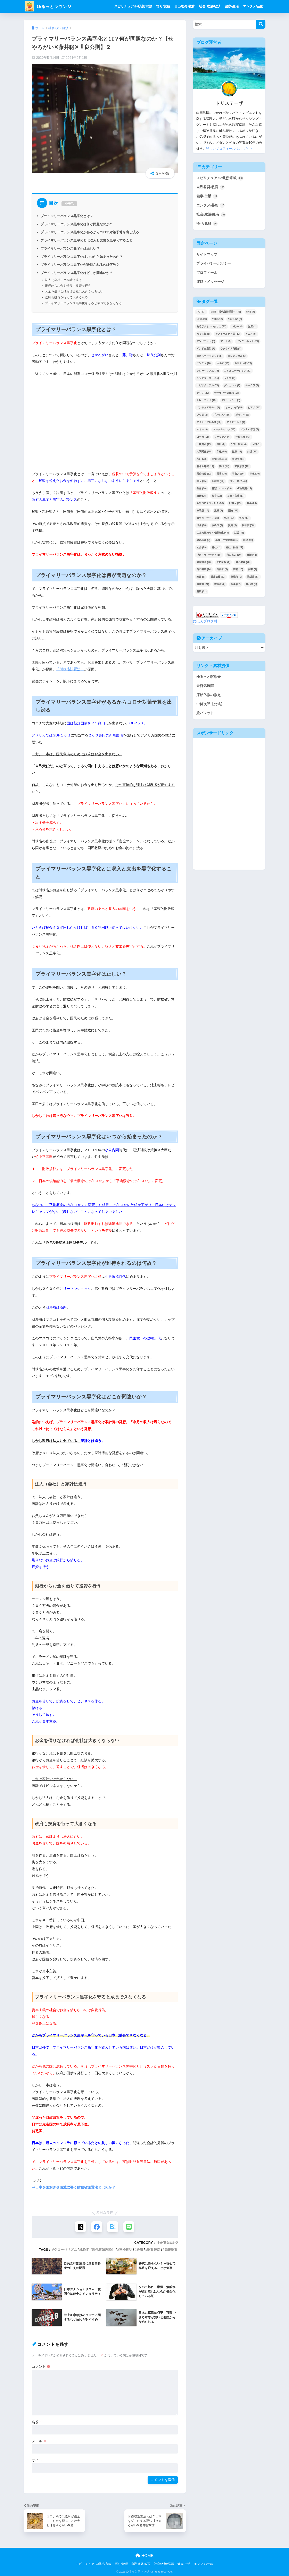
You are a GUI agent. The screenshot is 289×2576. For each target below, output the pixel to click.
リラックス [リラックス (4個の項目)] (222, 437)
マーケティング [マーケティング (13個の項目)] (224, 430)
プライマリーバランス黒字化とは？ (67, 216)
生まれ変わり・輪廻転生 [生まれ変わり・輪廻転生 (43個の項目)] (213, 533)
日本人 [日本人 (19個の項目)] (235, 503)
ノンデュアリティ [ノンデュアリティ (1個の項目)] (208, 408)
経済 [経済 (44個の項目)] (252, 555)
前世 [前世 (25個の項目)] (252, 452)
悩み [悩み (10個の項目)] (202, 488)
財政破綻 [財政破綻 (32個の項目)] (217, 577)
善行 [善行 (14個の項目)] (224, 467)
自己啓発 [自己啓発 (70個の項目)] (243, 562)
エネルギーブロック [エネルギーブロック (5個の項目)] (209, 356)
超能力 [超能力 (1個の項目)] (236, 577)
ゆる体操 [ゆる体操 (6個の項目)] (203, 334)
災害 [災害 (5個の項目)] (232, 525)
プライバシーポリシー (213, 264)
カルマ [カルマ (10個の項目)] (223, 363)
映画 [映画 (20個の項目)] (252, 503)
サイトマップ (206, 255)
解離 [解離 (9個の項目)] (252, 570)
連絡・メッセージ (210, 282)
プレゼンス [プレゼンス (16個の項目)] (221, 415)
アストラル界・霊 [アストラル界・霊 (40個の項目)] (227, 334)
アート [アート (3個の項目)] (225, 341)
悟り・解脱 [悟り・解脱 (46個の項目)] (238, 481)
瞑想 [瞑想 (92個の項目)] (248, 540)
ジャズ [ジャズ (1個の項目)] (229, 378)
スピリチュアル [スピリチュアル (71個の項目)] (208, 385)
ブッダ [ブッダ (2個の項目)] (202, 415)
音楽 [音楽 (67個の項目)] (236, 584)
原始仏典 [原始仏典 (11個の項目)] (219, 459)
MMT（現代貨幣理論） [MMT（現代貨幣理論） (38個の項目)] (225, 312)
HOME (144, 2555)
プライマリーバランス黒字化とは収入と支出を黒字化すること (86, 240)
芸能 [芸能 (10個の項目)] (238, 570)
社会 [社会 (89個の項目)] (202, 547)
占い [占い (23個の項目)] (202, 459)
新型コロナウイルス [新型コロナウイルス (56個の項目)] (210, 503)
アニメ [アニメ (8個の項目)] (250, 334)
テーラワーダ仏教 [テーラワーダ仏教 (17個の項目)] (226, 393)
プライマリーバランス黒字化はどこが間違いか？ (77, 273)
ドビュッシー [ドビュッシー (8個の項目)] (231, 400)
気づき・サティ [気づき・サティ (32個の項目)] (208, 518)
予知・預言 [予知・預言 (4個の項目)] (239, 444)
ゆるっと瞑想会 (208, 677)
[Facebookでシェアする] (96, 2226)
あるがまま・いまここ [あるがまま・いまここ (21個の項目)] (211, 326)
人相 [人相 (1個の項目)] (256, 444)
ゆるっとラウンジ (51, 6)
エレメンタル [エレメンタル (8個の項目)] (237, 356)
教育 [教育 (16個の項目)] (217, 496)
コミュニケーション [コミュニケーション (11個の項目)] (237, 371)
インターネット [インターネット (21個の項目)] (248, 341)
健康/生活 (232, 6)
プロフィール (206, 273)
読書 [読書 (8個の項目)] (201, 577)
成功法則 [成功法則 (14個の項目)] (244, 488)
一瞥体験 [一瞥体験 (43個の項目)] (243, 437)
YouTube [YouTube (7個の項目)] (235, 319)
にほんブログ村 (205, 622)
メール (39, 2441)
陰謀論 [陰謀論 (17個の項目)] (253, 577)
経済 (140, 2249)
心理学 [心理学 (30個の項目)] (218, 481)
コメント (41, 2367)
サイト (37, 2460)
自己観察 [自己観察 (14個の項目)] (204, 570)
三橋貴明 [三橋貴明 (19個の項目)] (204, 444)
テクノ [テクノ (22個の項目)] (203, 393)
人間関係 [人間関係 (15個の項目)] (204, 452)
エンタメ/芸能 (253, 6)
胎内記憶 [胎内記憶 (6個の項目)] (223, 562)
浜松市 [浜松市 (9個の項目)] (217, 525)
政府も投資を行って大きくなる (66, 297)
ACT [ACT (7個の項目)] (201, 312)
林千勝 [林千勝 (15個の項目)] (203, 511)
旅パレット (205, 714)
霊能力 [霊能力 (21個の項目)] (203, 584)
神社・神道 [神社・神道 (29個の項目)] (234, 547)
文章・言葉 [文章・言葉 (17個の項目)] (236, 496)
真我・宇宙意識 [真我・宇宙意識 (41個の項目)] (226, 540)
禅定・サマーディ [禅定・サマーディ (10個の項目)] (209, 555)
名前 (37, 2422)
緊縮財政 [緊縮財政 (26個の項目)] (204, 562)
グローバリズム (65, 2249)
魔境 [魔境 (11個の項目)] (202, 592)
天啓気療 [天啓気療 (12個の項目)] (204, 474)
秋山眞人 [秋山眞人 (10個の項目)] (233, 555)
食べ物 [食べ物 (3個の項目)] (251, 584)
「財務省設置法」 (70, 669)
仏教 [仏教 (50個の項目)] (222, 452)
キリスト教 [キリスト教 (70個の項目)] (243, 363)
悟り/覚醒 (163, 6)
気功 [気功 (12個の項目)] (229, 518)
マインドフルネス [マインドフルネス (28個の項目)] (209, 422)
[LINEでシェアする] (129, 2226)
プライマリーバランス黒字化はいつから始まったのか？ (82, 256)
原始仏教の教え (208, 696)
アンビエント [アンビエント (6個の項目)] (206, 341)
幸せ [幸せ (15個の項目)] (202, 481)
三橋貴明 (125, 2249)
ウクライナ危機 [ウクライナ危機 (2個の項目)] (230, 349)
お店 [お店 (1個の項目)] (252, 326)
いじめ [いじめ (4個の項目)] (236, 326)
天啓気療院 (205, 686)
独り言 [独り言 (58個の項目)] (248, 525)
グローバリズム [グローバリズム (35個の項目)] (208, 371)
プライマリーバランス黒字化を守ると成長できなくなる (83, 303)
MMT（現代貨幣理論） (98, 2249)
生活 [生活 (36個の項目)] (239, 533)
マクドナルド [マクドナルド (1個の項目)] (235, 422)
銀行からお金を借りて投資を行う (68, 285)
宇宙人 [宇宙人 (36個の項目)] (238, 474)
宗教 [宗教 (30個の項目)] (255, 474)
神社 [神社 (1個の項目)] (216, 547)
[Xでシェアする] (80, 2226)
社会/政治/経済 (210, 6)
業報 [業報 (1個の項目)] (218, 511)
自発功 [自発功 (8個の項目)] (222, 570)
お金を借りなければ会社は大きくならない (74, 291)
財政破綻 (153, 2249)
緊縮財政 (171, 2249)
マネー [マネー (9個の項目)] (202, 430)
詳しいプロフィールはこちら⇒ (229, 148)
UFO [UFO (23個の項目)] (202, 319)
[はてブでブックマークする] (112, 2226)
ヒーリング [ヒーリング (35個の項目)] (234, 408)
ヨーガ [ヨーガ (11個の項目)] (203, 437)
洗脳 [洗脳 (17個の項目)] (244, 518)
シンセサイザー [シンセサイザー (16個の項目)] (208, 378)
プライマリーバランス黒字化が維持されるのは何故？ (80, 264)
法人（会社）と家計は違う (63, 280)
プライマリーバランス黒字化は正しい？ (70, 248)
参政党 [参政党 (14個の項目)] (238, 459)
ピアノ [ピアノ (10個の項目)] (254, 408)
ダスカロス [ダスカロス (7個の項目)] (232, 385)
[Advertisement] (210, 805)
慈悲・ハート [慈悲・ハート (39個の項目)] (222, 488)
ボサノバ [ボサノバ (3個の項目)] (242, 415)
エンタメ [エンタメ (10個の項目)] (204, 363)
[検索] (260, 24)
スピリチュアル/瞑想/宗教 (133, 6)
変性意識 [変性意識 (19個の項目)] (241, 467)
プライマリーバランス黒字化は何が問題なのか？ (77, 224)
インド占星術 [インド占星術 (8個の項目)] (206, 349)
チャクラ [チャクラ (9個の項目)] (252, 385)
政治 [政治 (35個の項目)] (202, 496)
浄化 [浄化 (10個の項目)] (202, 525)
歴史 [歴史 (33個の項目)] (233, 511)
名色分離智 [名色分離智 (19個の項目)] (205, 467)
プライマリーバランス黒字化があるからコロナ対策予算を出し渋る (90, 232)
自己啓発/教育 (184, 6)
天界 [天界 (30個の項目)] (222, 474)
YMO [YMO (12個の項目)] (217, 319)
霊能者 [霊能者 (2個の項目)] (219, 584)
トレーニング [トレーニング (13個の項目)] (206, 400)
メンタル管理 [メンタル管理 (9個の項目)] (249, 430)
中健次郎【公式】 (210, 705)
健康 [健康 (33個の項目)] (237, 452)
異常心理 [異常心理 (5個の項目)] (203, 540)
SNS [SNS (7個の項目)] (250, 312)
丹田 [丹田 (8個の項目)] (221, 444)
